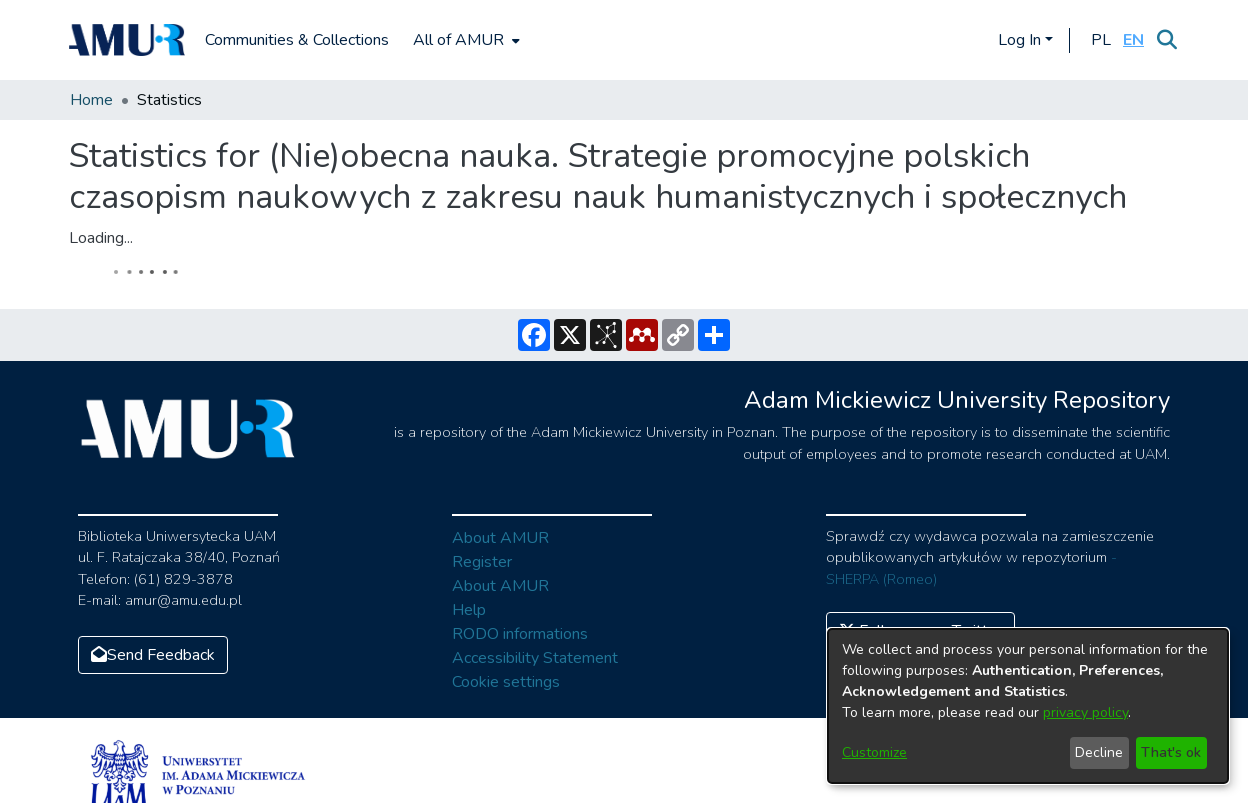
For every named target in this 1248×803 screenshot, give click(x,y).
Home (91, 100)
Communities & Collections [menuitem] (297, 40)
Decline (1099, 752)
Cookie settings (506, 682)
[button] (1100, 40)
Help (469, 610)
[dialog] (1028, 706)
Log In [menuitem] (1019, 40)
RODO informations (520, 634)
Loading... (101, 238)
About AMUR (500, 538)
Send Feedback (153, 655)
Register (482, 562)
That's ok (1171, 752)
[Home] (127, 40)
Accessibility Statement (535, 658)
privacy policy (1085, 712)
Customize (874, 752)
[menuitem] (464, 40)
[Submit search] (1166, 40)
